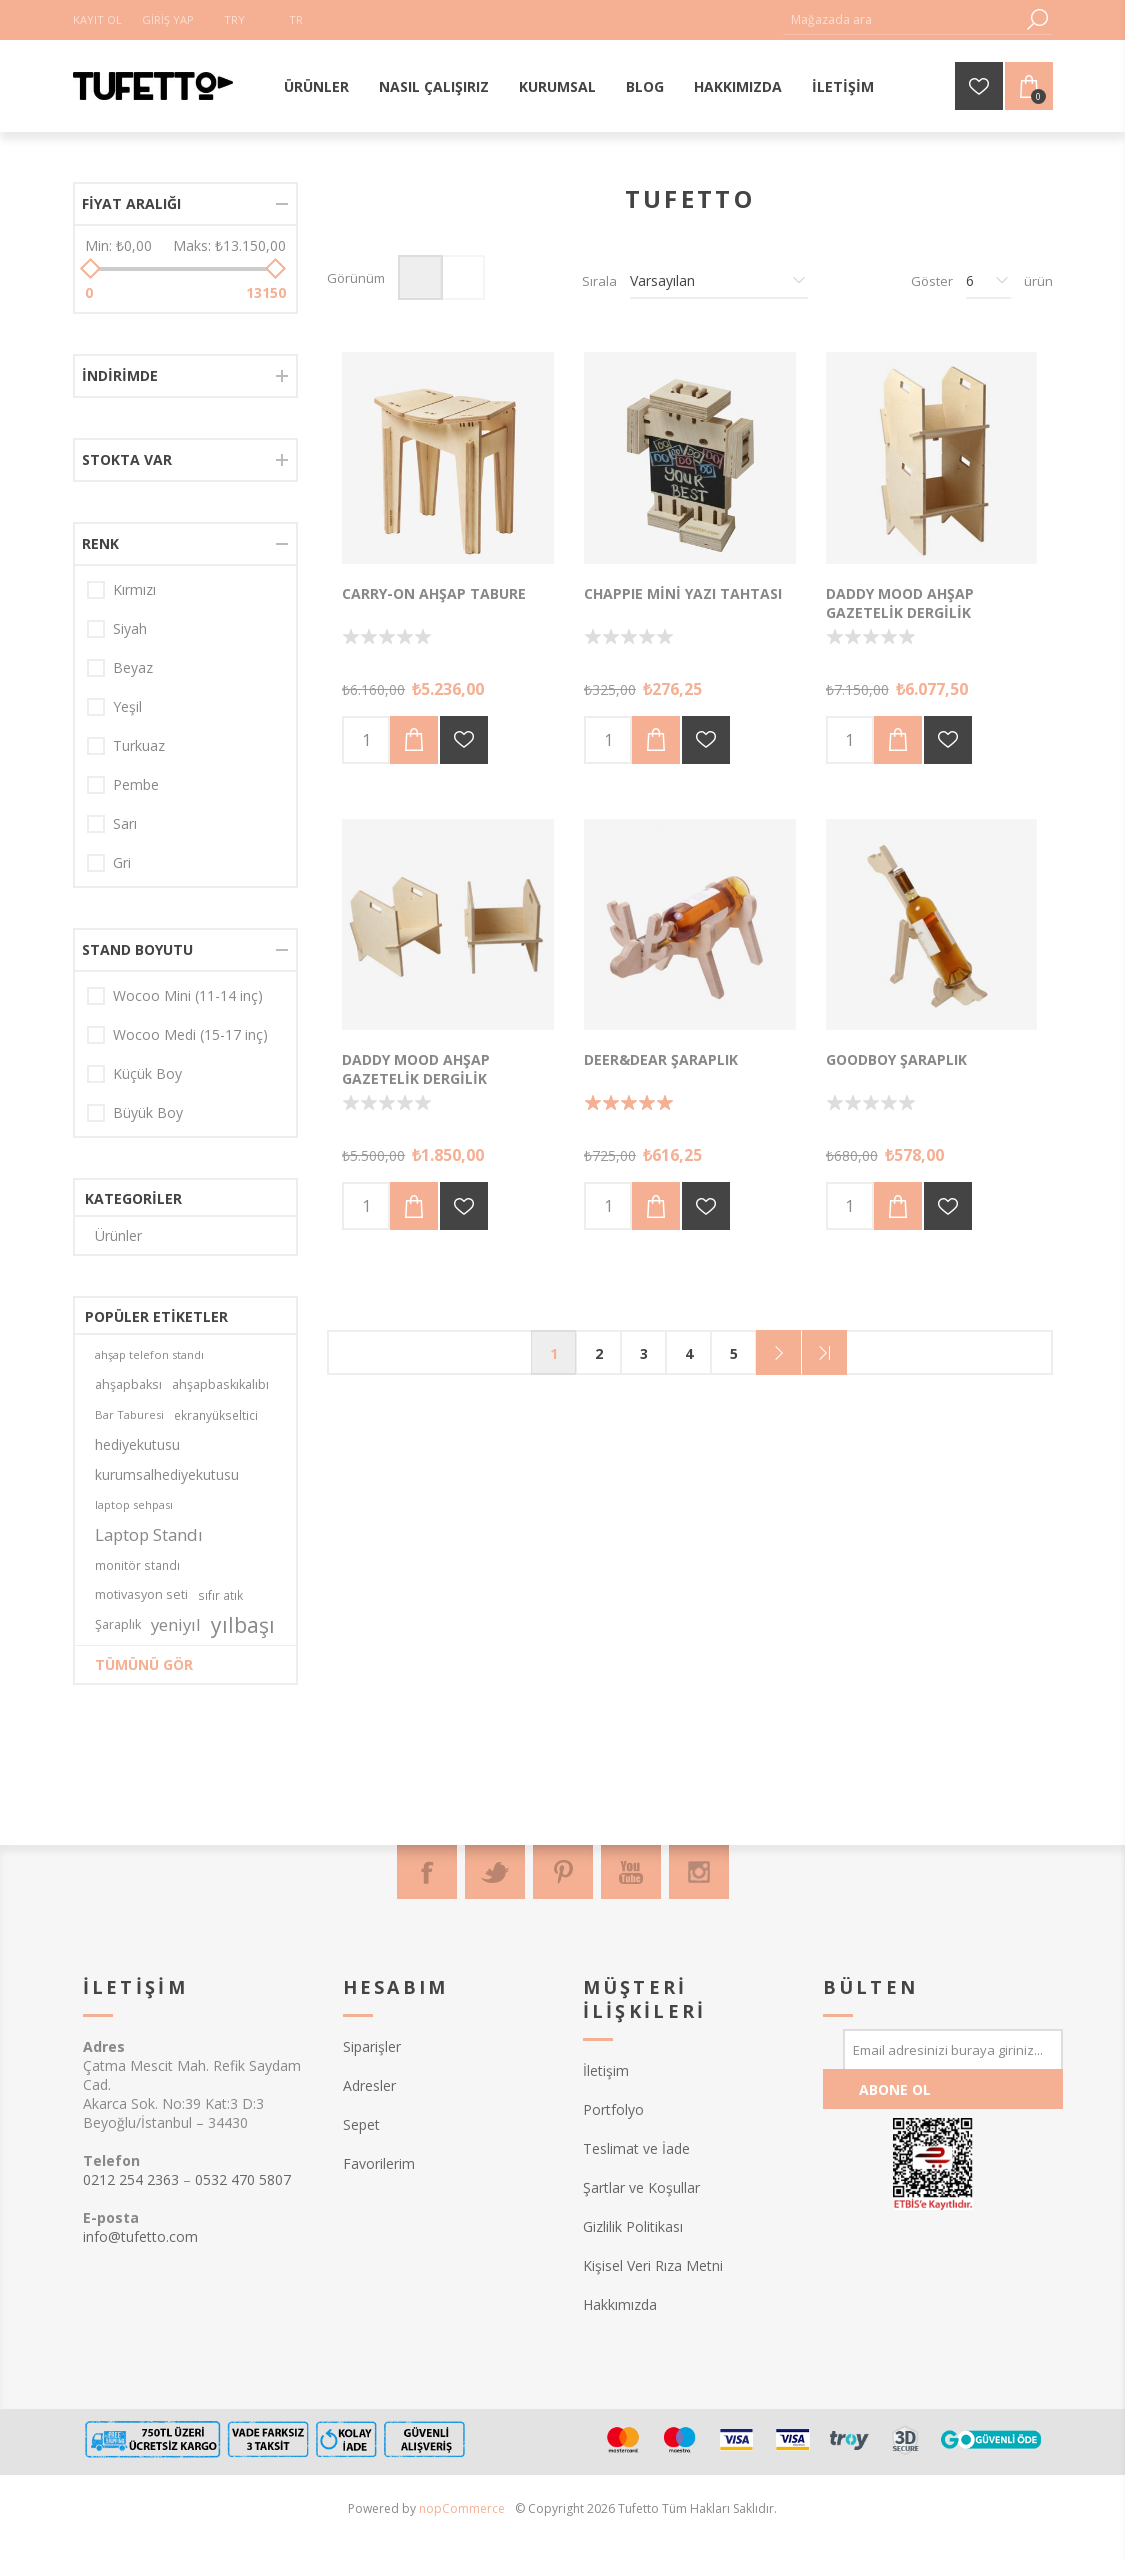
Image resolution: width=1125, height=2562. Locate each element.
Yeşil (127, 706)
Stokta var (127, 459)
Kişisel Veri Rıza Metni (653, 2265)
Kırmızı (134, 589)
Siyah (130, 628)
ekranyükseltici (216, 1415)
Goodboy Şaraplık (896, 1059)
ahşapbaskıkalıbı (220, 1384)
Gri (122, 862)
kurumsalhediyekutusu (167, 1474)
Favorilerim (379, 2163)
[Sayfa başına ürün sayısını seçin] (988, 281)
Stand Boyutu (137, 949)
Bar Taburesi (129, 1414)
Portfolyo (613, 2109)
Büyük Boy (148, 1112)
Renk (100, 543)
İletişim (606, 2070)
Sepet (361, 2124)
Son (824, 1352)
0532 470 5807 (243, 2179)
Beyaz (133, 667)
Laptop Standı (149, 1534)
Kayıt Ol (97, 19)
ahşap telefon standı (149, 1354)
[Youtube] (631, 1872)
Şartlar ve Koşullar (641, 2187)
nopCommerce (462, 2508)
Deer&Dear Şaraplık (661, 1059)
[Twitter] (495, 1872)
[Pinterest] (563, 1872)
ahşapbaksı (128, 1384)
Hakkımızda (620, 2304)
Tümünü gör (144, 1664)
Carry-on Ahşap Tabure (434, 593)
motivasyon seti (141, 1594)
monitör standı (137, 1565)
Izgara (420, 277)
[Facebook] (427, 1872)
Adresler (369, 2085)
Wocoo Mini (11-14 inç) (188, 995)
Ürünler (118, 1235)
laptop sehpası (134, 1504)
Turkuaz (139, 745)
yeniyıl (176, 1624)
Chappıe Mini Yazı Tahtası (683, 593)
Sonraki (778, 1352)
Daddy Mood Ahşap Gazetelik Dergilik (900, 603)
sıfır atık (220, 1595)
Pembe (136, 784)
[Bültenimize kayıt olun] (953, 2049)
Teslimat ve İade (636, 2148)
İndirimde (120, 375)
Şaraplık (118, 1624)
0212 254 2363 (131, 2179)
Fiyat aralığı (131, 203)
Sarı (125, 823)
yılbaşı (243, 1625)
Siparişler (372, 2046)
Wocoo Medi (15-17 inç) (190, 1034)
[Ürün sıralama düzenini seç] (719, 281)
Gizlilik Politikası (633, 2226)
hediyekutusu (137, 1444)
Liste (462, 277)
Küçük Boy (147, 1073)
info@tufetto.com (140, 2236)
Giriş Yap (168, 19)
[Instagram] (699, 1872)
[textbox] (903, 19)
